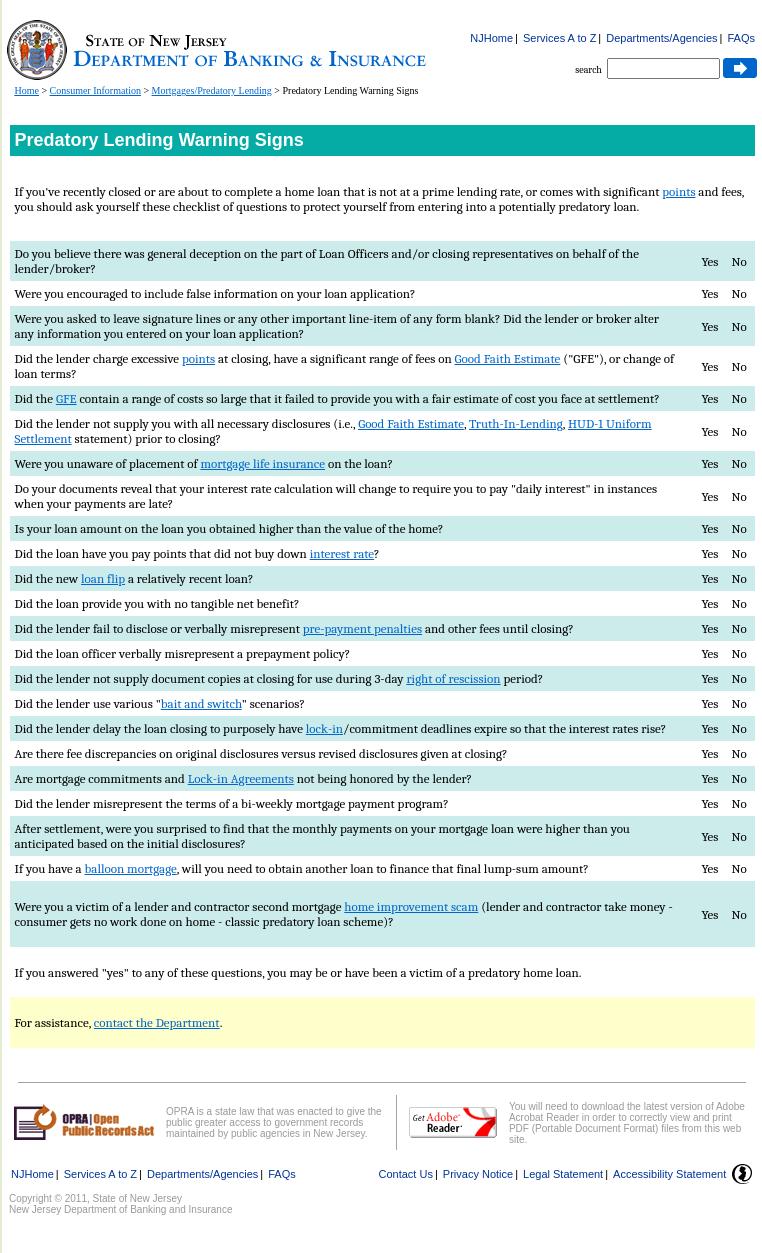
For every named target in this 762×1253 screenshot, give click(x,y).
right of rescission (453, 678)
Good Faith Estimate (508, 358)
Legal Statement (563, 1174)
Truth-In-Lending (516, 423)
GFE (66, 398)
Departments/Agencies (661, 38)
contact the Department (157, 1022)
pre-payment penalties (362, 628)
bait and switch (201, 703)
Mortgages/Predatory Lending (212, 90)
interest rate (342, 553)
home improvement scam (411, 906)
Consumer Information (95, 90)
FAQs (741, 38)
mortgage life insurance (262, 463)
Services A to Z (559, 38)
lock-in (324, 728)
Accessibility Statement (669, 1174)
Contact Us (406, 1174)
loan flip (103, 578)
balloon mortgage (131, 868)
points (678, 191)
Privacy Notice (478, 1174)
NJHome (491, 38)
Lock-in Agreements (241, 778)
